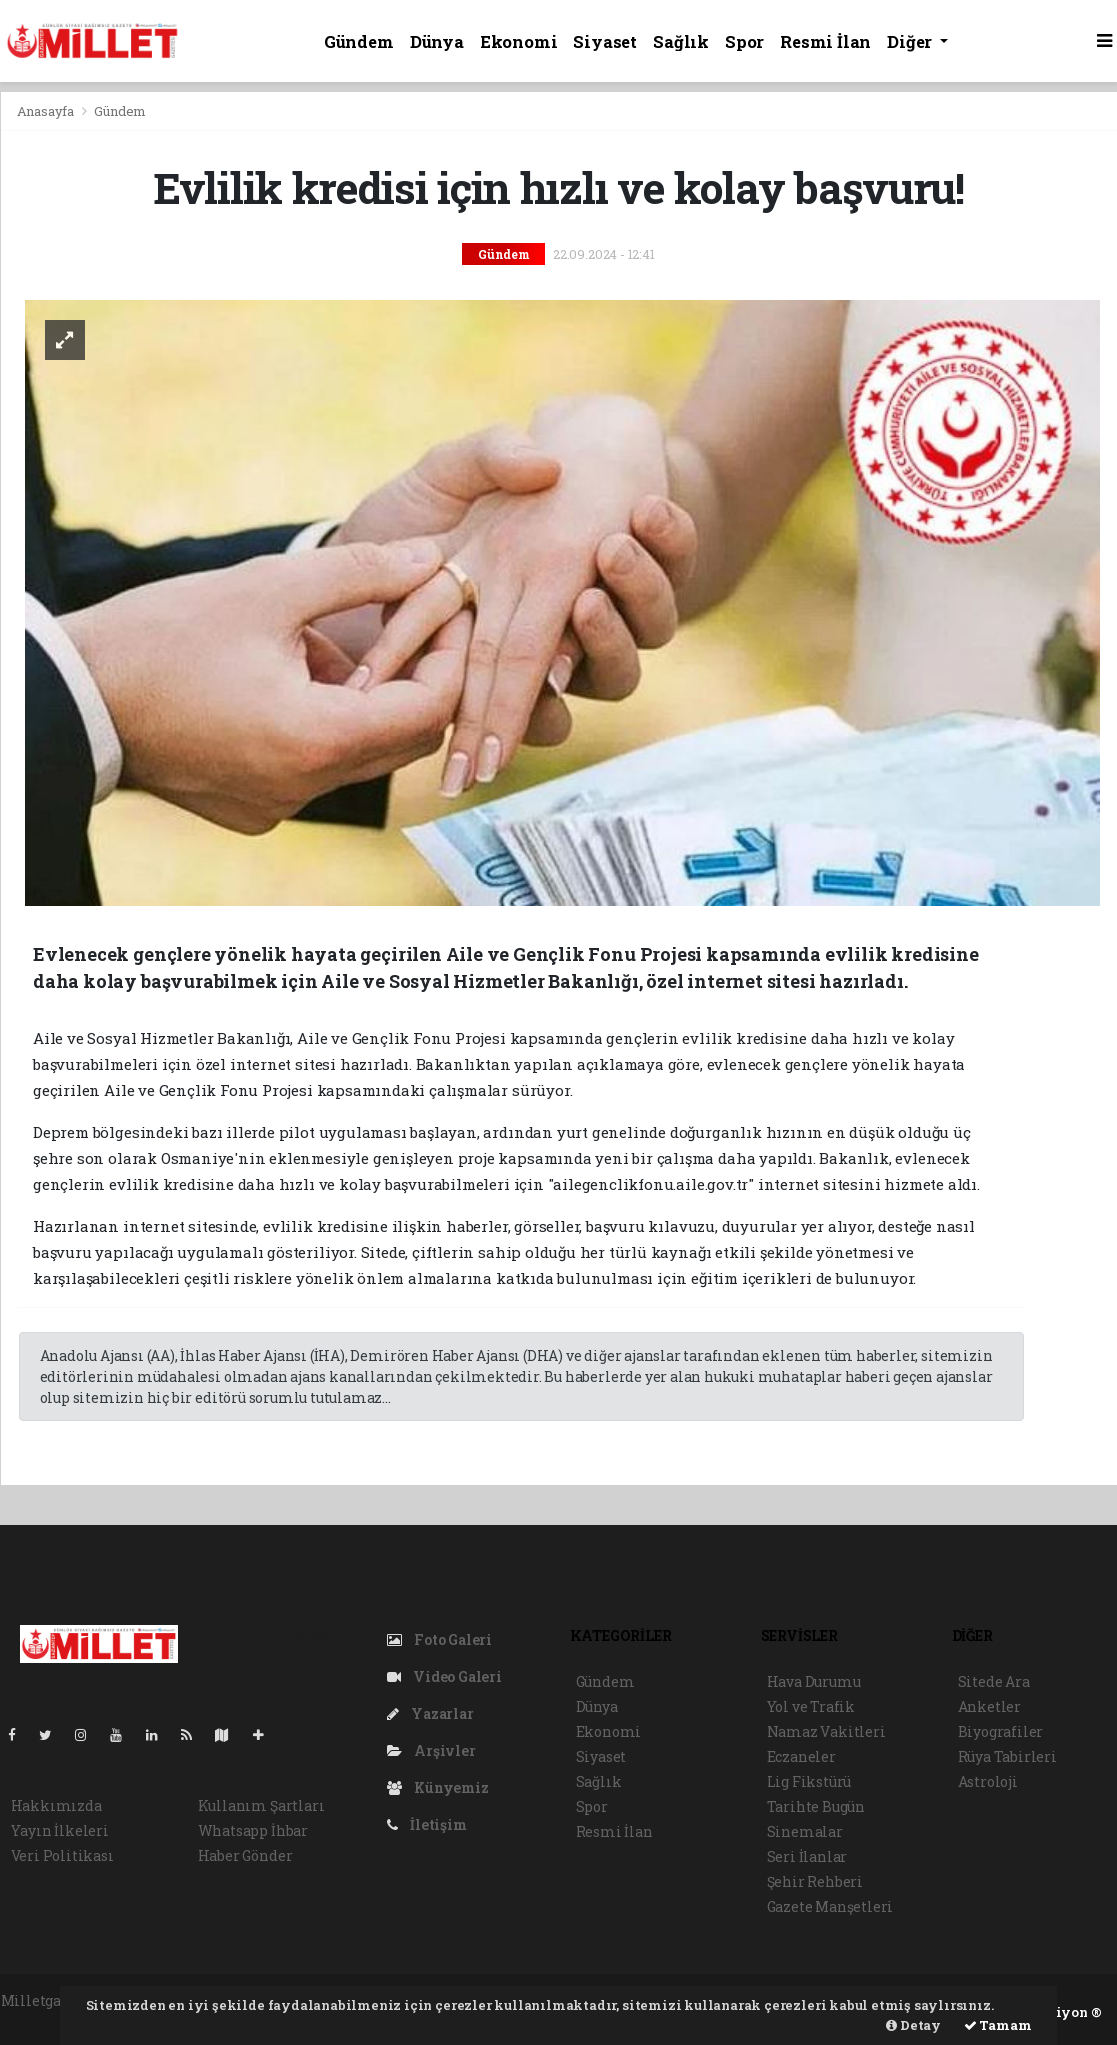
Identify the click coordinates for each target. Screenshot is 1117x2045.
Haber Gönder (245, 1855)
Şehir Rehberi (815, 1881)
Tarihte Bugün (816, 1806)
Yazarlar (430, 1713)
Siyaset (605, 41)
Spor (744, 41)
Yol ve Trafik (811, 1706)
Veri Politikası (62, 1855)
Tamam (998, 2025)
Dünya (437, 41)
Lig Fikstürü (809, 1781)
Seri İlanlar (807, 1856)
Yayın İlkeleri (60, 1830)
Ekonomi (519, 41)
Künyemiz (438, 1787)
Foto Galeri (440, 1639)
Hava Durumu (814, 1681)
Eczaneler (801, 1756)
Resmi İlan (825, 41)
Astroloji (988, 1781)
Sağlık (681, 41)
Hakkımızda (56, 1805)
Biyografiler (1001, 1731)
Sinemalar (805, 1831)
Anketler (989, 1706)
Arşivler (431, 1750)
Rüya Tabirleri (1007, 1756)
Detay (913, 2025)
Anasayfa (47, 111)
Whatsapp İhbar (253, 1830)
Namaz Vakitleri (826, 1731)
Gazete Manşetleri (830, 1906)
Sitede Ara (994, 1681)
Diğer (911, 41)
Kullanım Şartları (261, 1805)
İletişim (427, 1824)
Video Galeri (444, 1676)
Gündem (359, 41)
